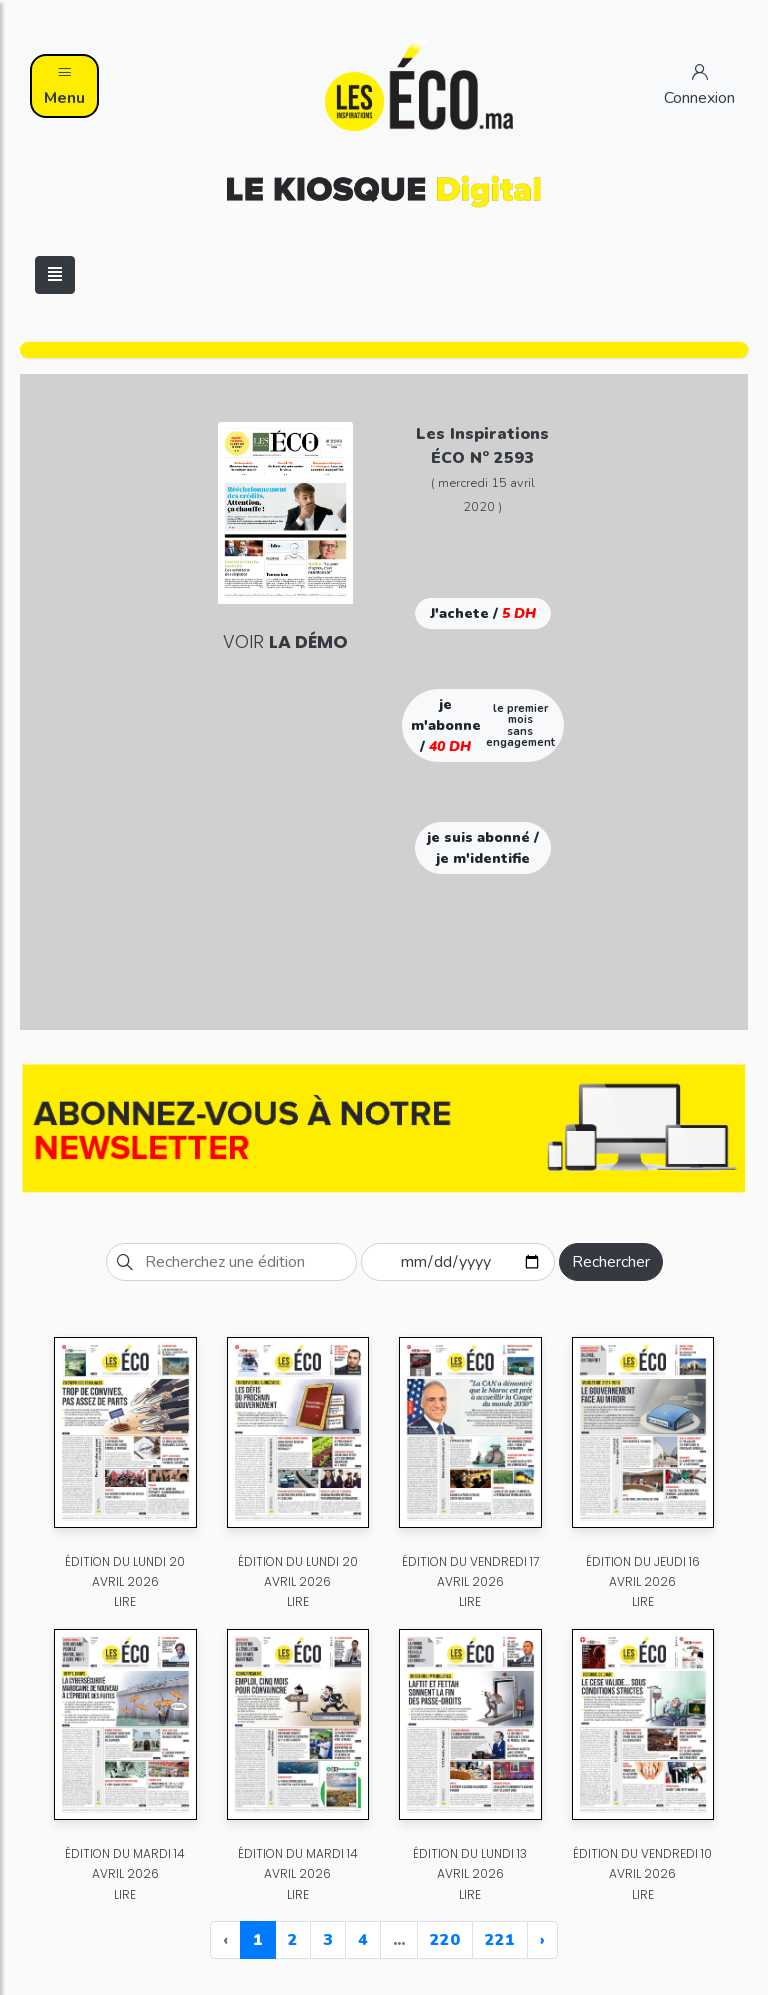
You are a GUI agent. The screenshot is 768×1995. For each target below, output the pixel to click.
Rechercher (611, 1262)
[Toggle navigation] (55, 275)
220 (445, 1940)
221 (500, 1940)
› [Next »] (542, 1940)
